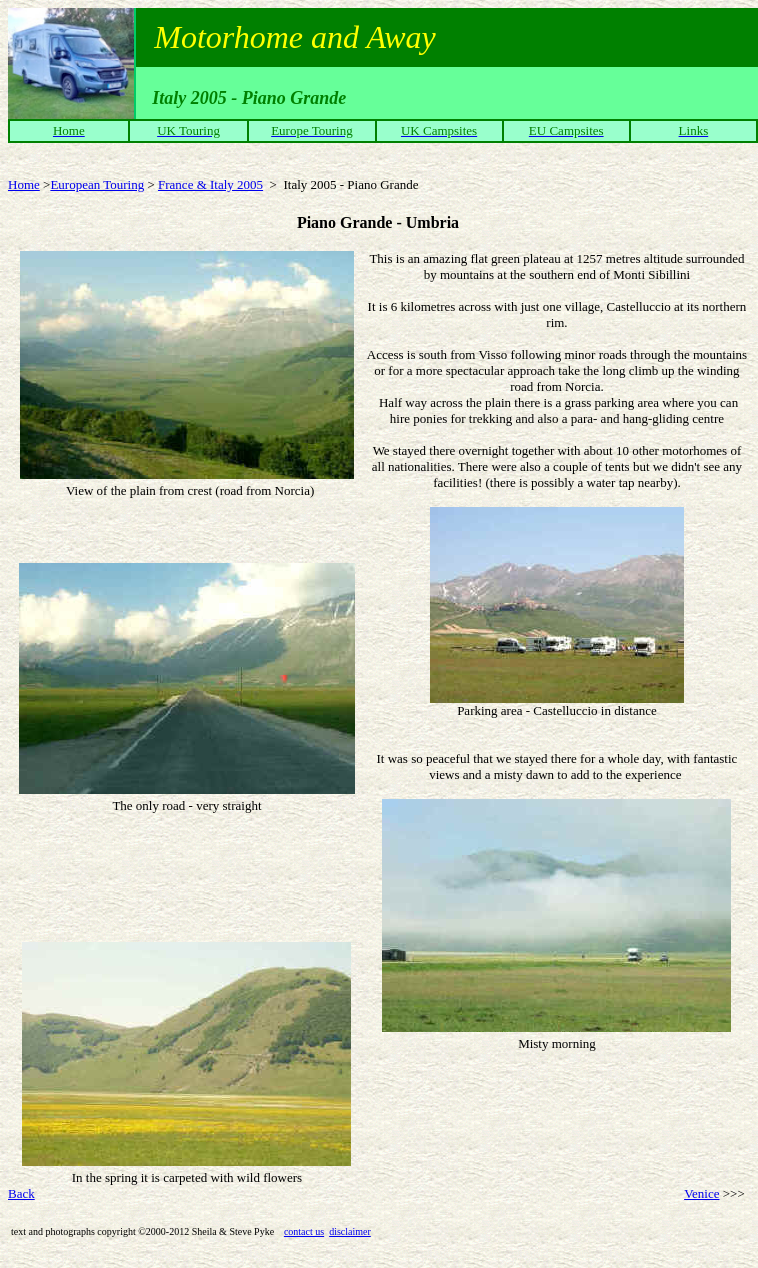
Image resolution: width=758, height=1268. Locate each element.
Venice (701, 1193)
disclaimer (350, 1231)
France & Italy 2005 (210, 184)
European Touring (97, 184)
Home (24, 184)
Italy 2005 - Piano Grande (350, 184)
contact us (304, 1231)
